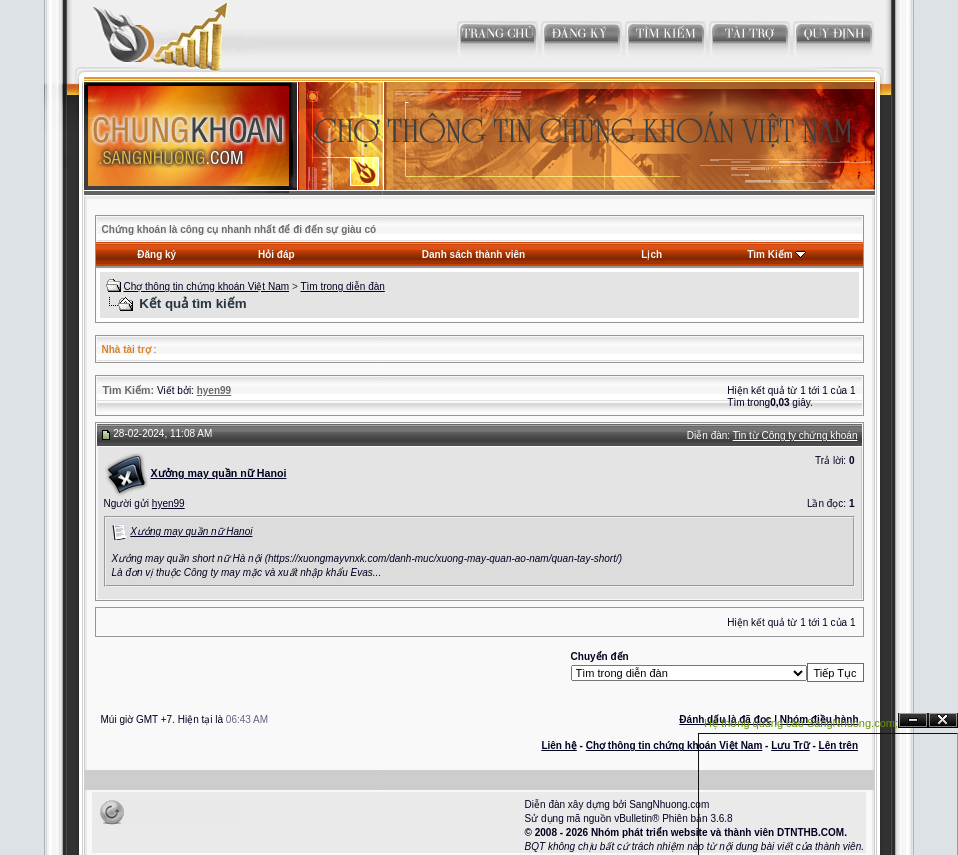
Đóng (943, 720)
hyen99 (168, 503)
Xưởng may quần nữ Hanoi (191, 531)
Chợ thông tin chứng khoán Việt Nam (206, 286)
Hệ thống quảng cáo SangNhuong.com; (801, 723)
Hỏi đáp (276, 254)
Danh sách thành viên (473, 254)
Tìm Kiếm (769, 254)
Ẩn (913, 720)
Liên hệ (558, 745)
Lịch (651, 254)
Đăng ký (156, 254)
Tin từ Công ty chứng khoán (795, 435)
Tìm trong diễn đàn (342, 286)
